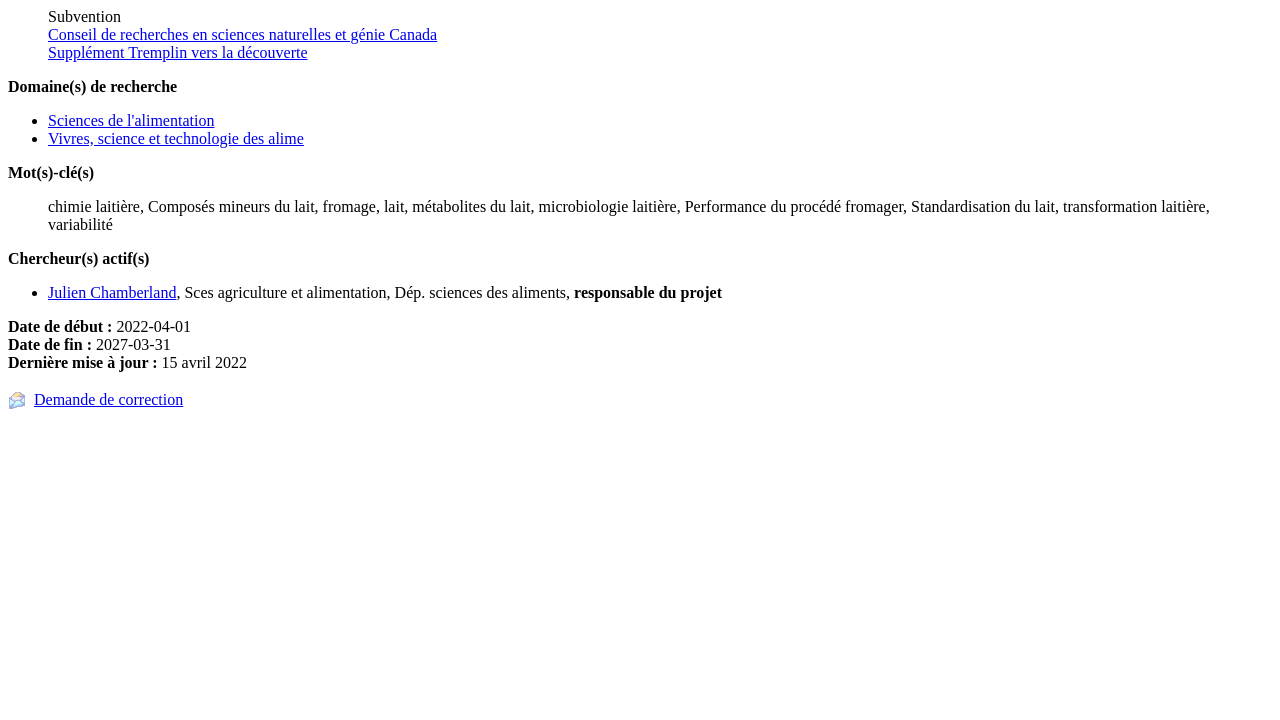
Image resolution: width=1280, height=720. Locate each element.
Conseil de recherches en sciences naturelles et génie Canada (242, 34)
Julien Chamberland (112, 292)
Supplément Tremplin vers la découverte (178, 52)
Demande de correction (108, 399)
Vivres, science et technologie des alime (176, 138)
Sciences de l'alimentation (131, 120)
